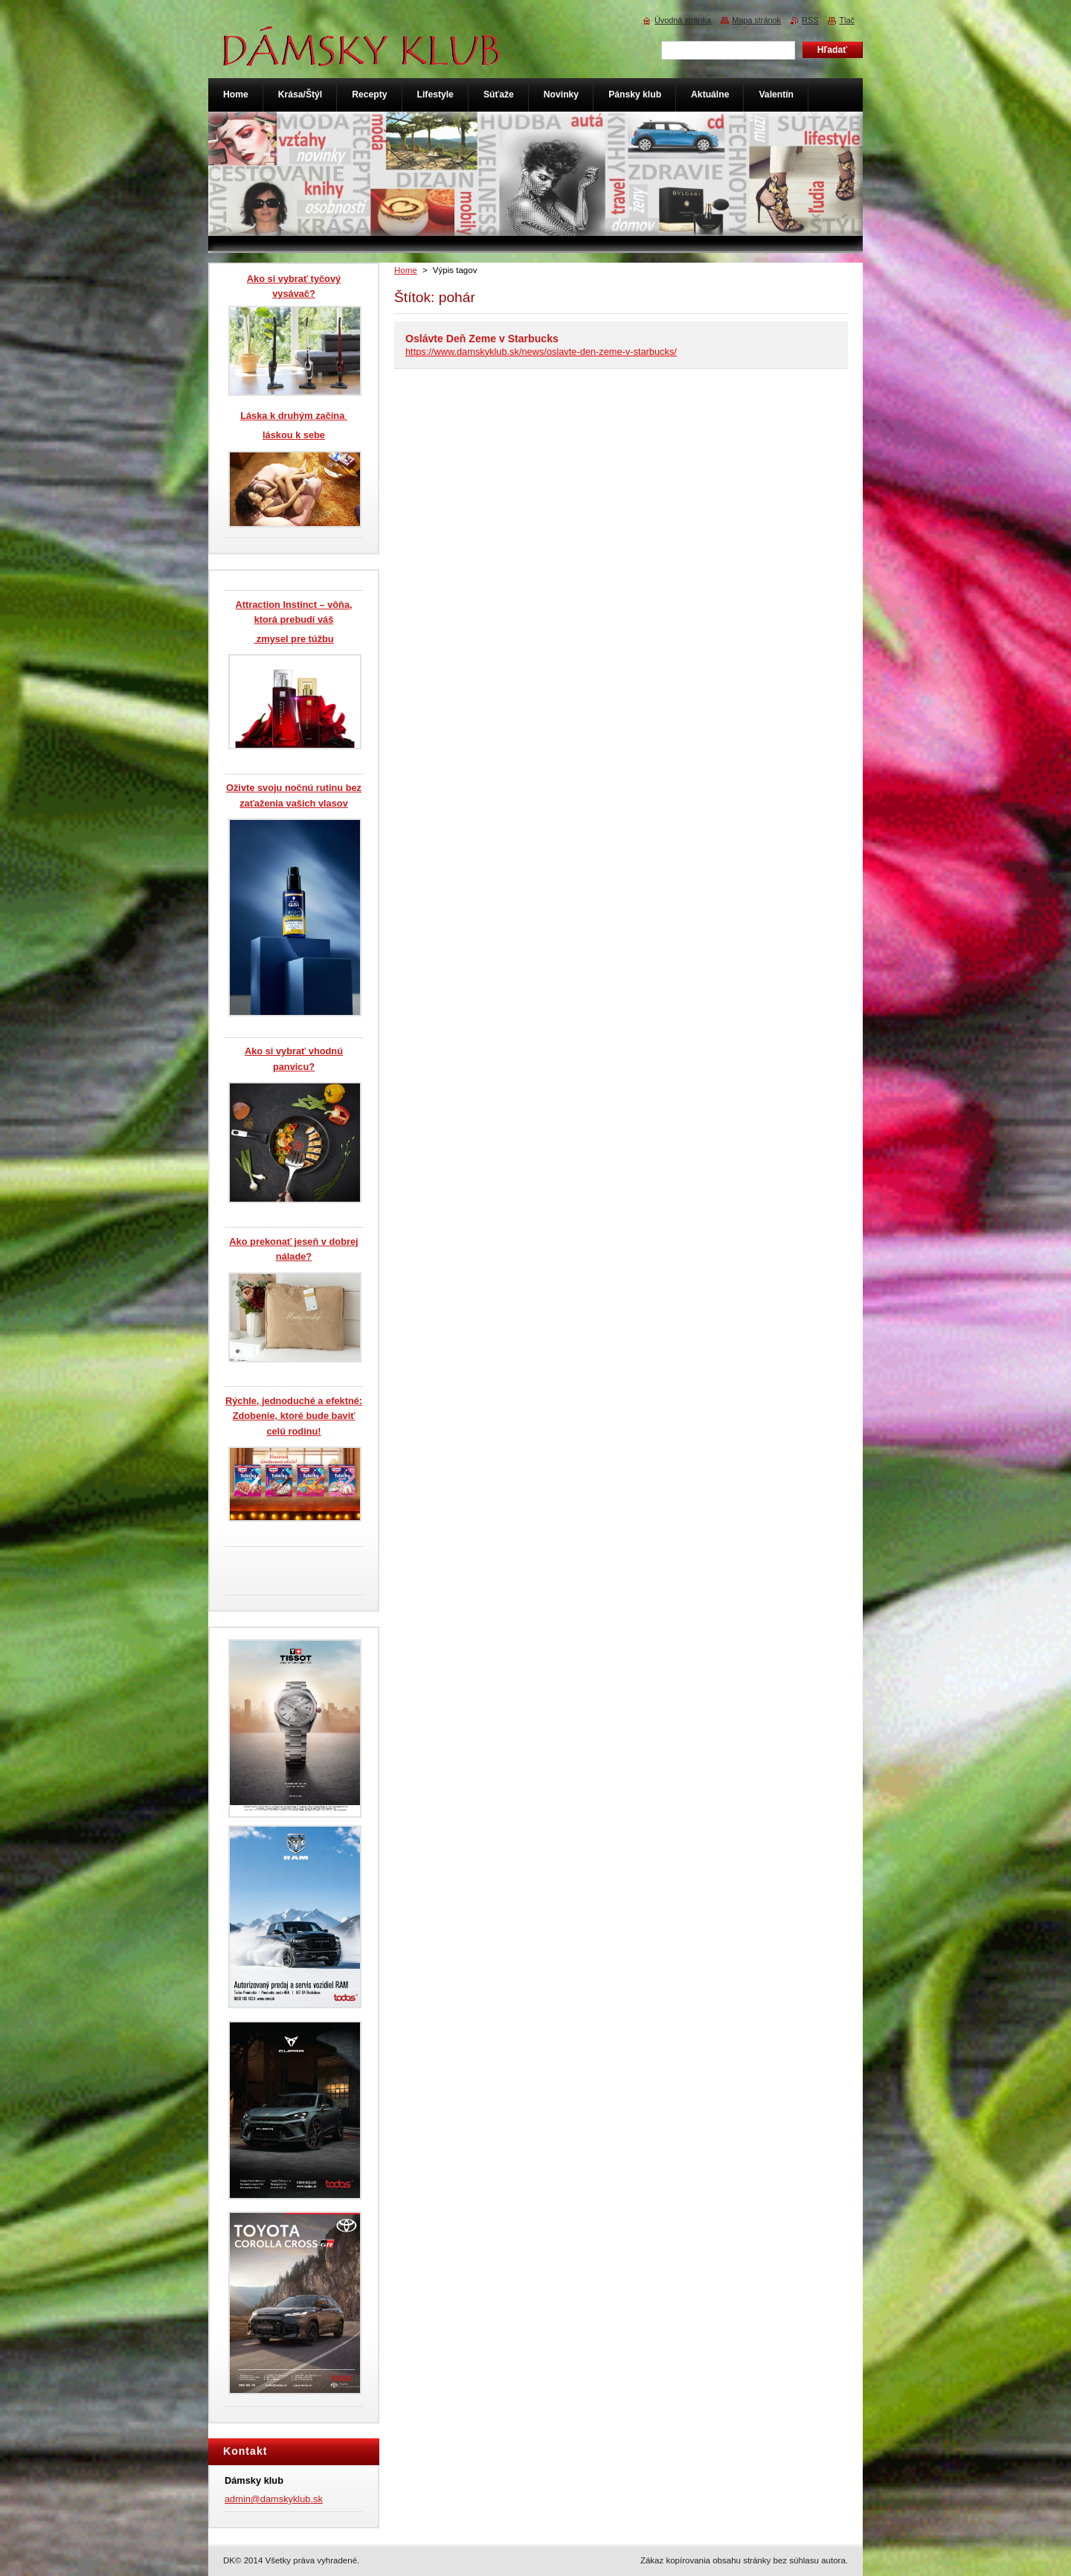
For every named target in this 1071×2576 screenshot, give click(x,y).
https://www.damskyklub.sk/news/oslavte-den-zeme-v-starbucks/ (541, 351)
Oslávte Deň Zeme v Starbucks (482, 339)
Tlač (847, 20)
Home (405, 270)
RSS (810, 20)
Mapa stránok (756, 20)
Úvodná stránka (682, 20)
